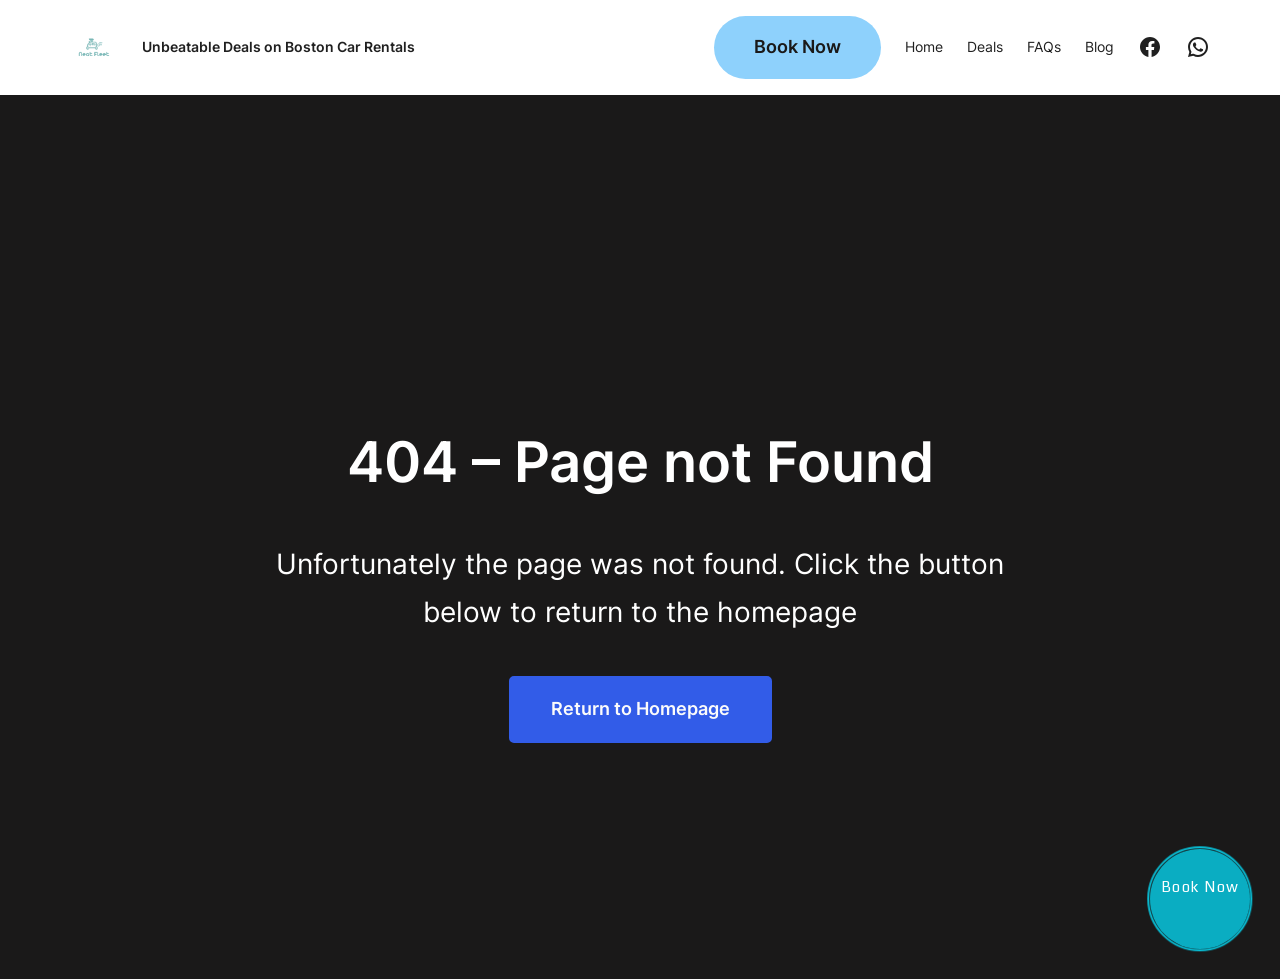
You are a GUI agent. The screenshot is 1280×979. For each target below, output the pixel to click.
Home (924, 47)
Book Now (797, 46)
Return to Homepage (640, 708)
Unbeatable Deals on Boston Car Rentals (278, 47)
